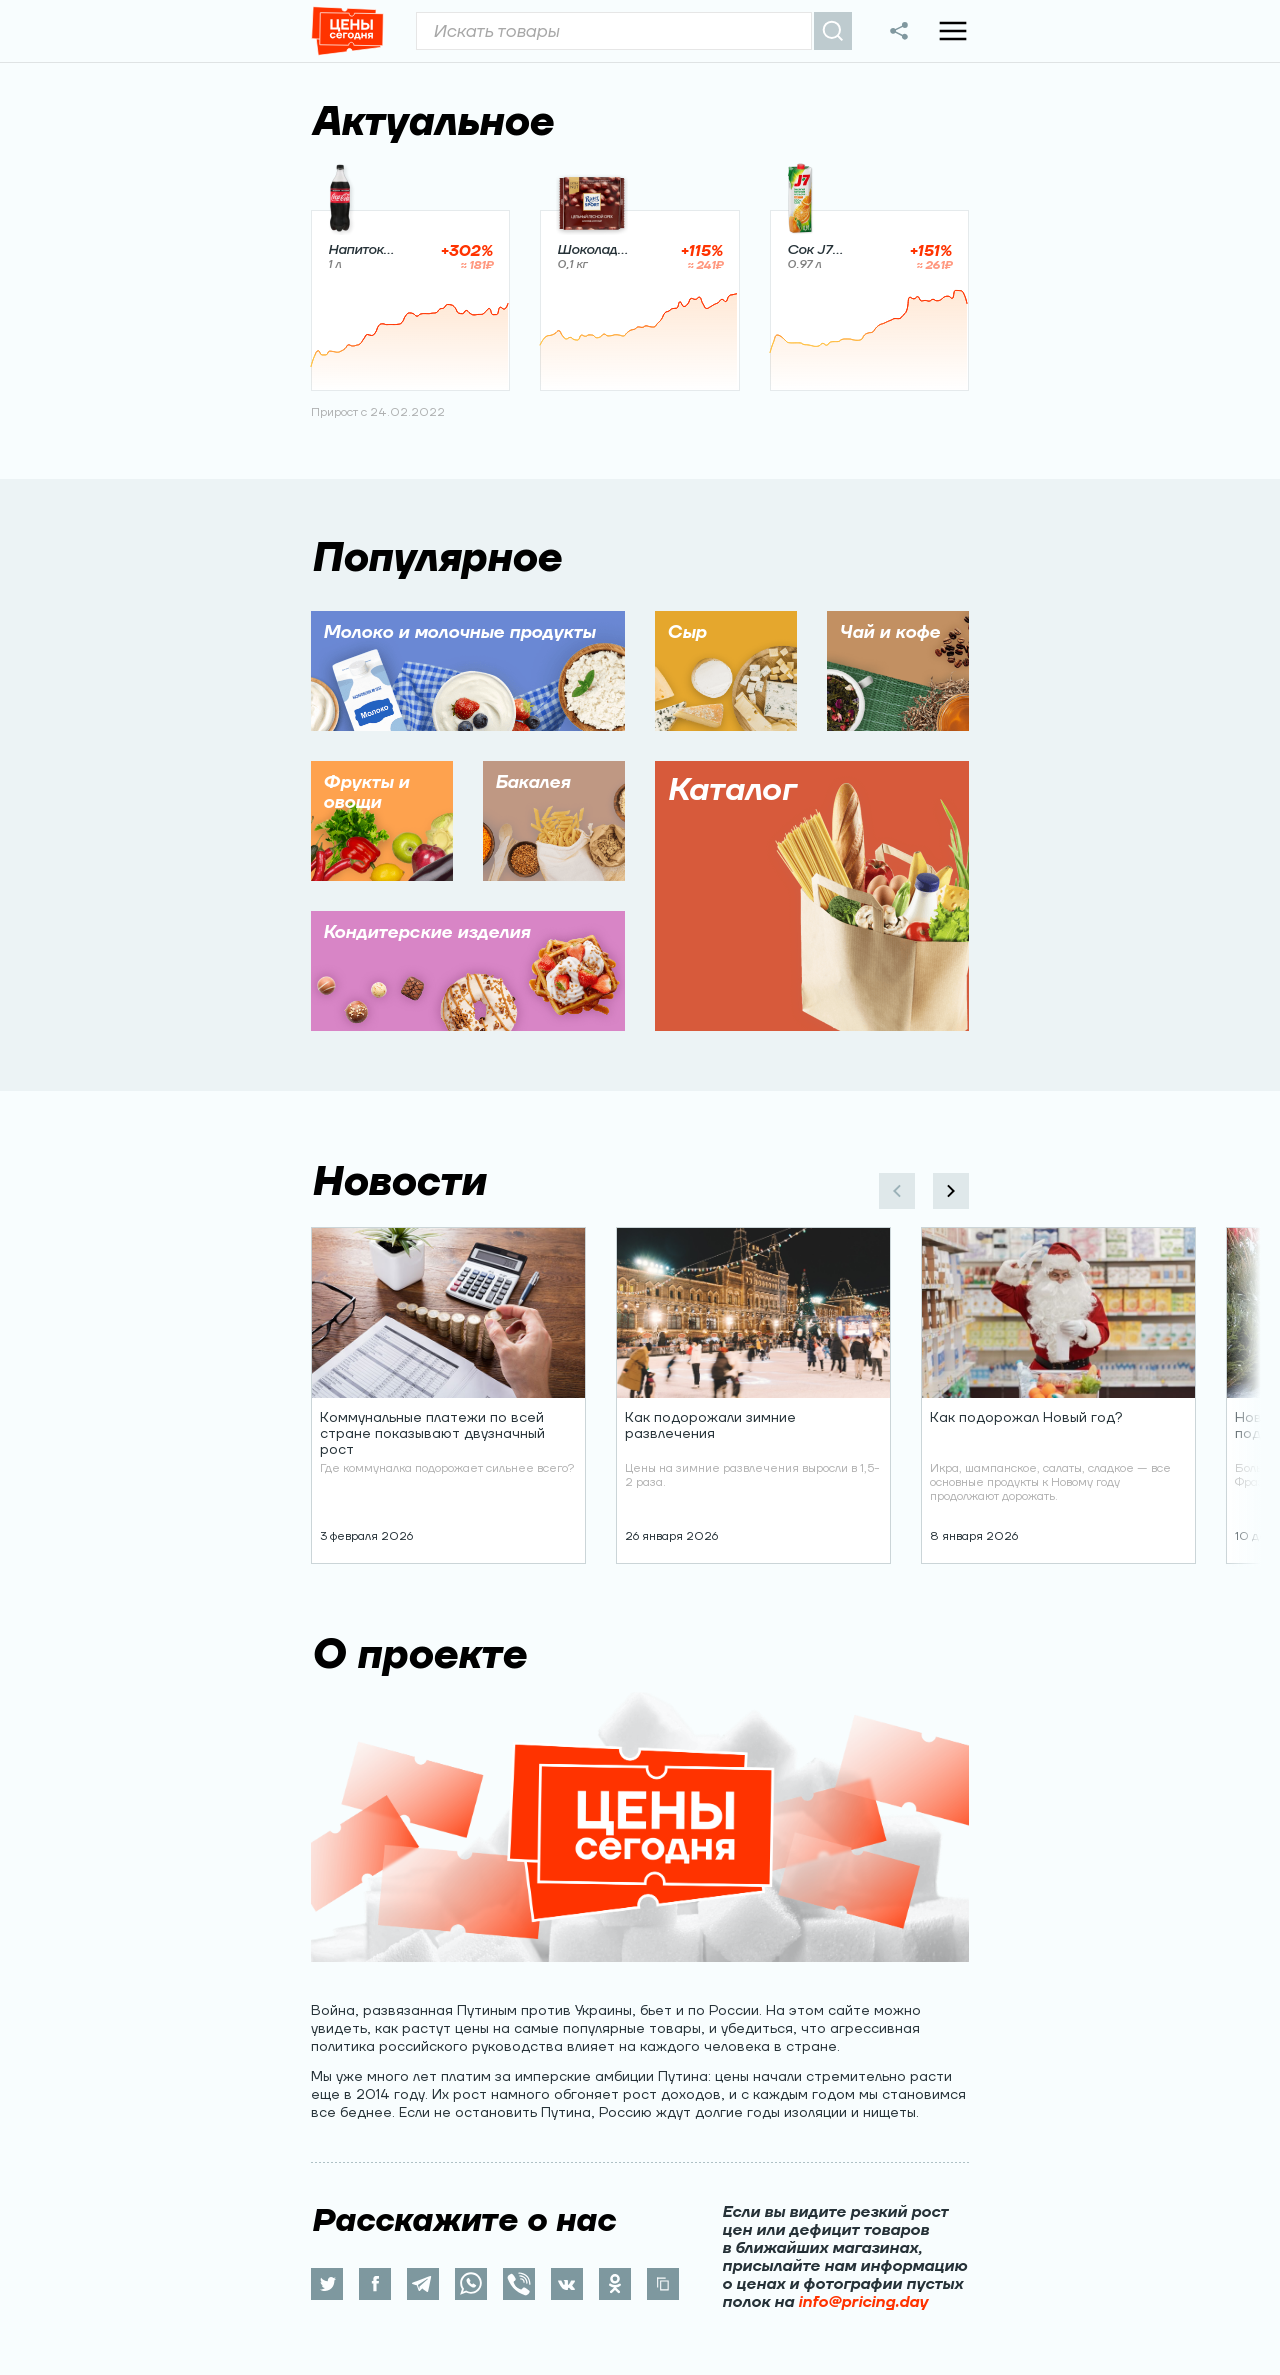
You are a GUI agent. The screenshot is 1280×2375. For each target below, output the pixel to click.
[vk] (567, 2284)
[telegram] (423, 2284)
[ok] (615, 2284)
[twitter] (327, 2284)
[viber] (519, 2284)
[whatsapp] (471, 2284)
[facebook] (375, 2284)
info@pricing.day (863, 2302)
